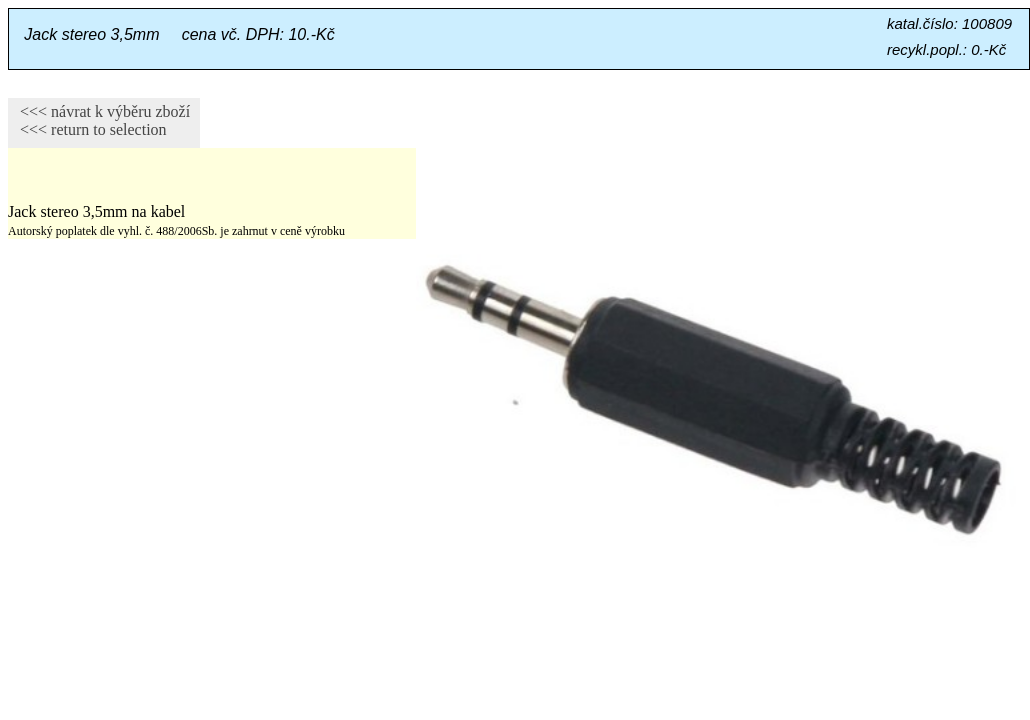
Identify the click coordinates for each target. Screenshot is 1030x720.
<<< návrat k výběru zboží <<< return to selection (99, 120)
